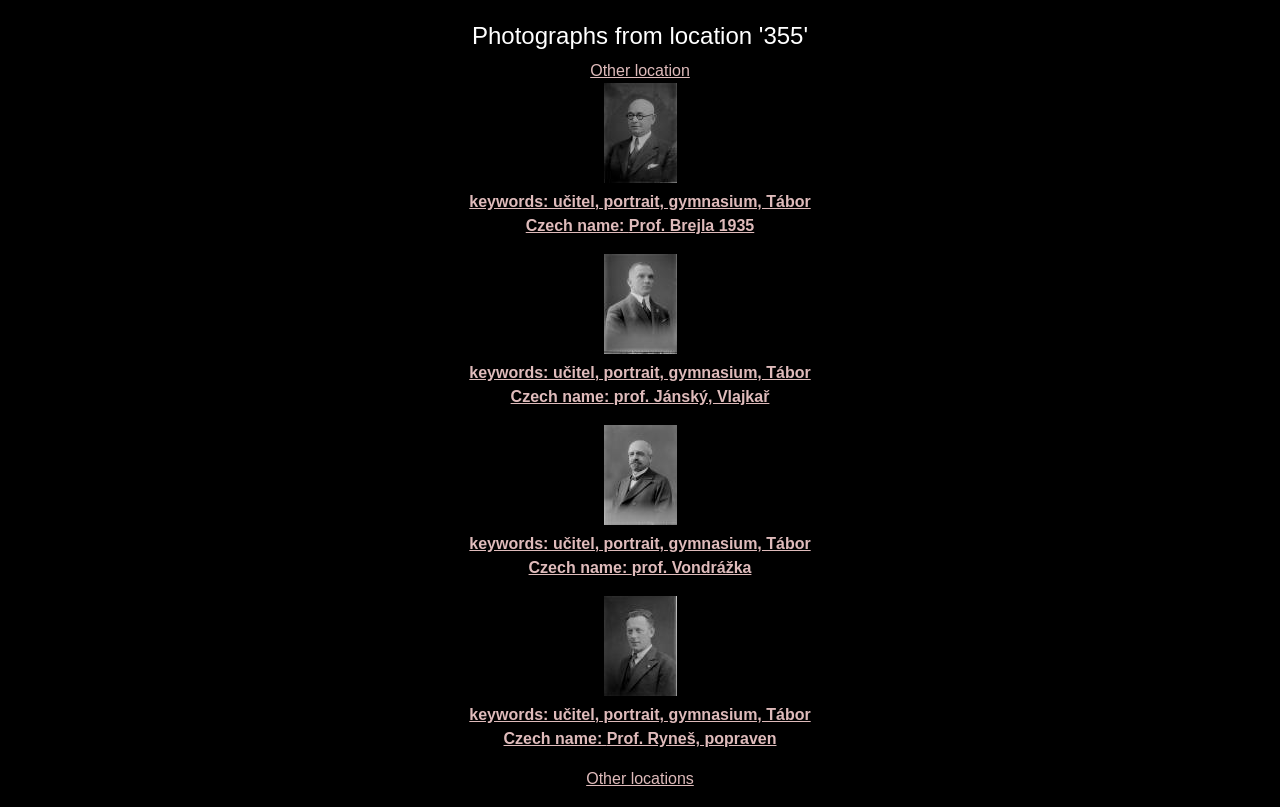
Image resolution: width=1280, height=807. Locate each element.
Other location (640, 70)
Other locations (640, 778)
